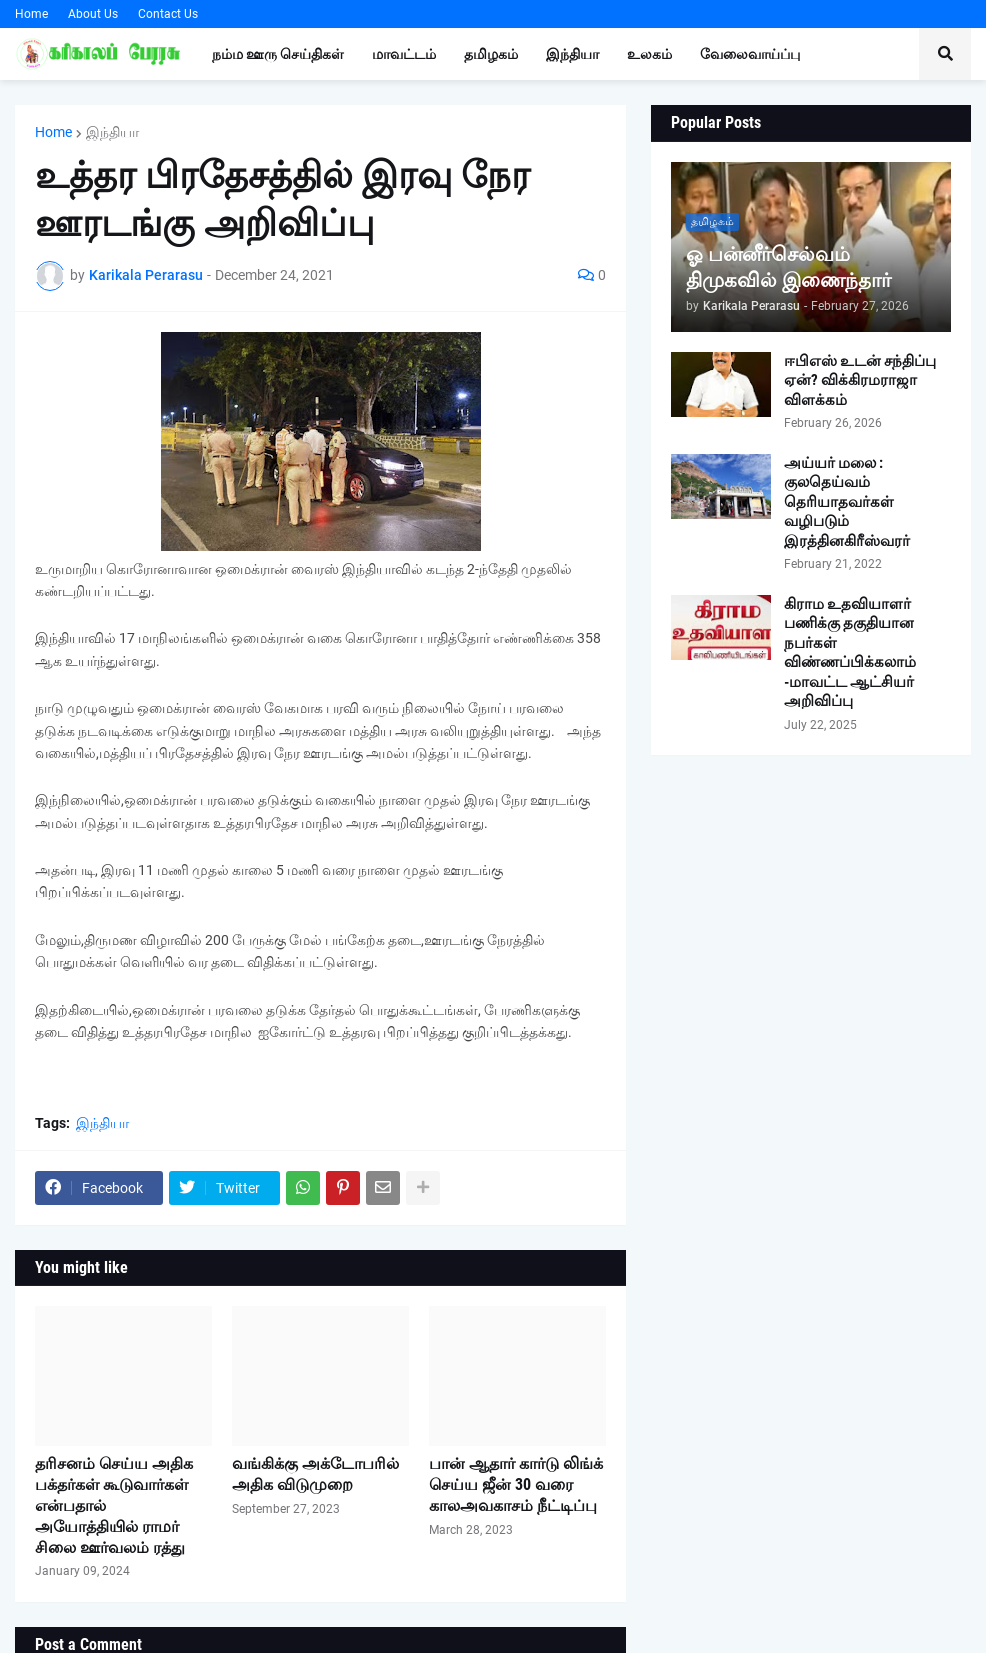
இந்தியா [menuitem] (572, 54)
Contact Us (168, 14)
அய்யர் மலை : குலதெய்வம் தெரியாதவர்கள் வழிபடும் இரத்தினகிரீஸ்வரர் (847, 502)
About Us (93, 14)
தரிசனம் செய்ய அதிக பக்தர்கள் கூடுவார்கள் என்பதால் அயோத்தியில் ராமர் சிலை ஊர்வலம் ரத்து (114, 1505)
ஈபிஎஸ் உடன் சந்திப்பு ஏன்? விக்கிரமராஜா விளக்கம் (860, 380)
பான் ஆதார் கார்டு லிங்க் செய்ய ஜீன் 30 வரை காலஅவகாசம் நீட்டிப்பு (516, 1484)
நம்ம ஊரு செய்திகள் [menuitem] (278, 54)
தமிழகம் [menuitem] (491, 54)
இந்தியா (112, 132)
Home (31, 14)
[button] (945, 54)
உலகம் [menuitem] (649, 54)
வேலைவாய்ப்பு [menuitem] (750, 54)
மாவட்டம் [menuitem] (404, 54)
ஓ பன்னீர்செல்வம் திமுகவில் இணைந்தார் (788, 267)
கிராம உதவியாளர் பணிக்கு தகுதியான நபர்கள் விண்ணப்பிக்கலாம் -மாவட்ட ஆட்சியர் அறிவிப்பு (850, 653)
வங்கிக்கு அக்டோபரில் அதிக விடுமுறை (315, 1474)
